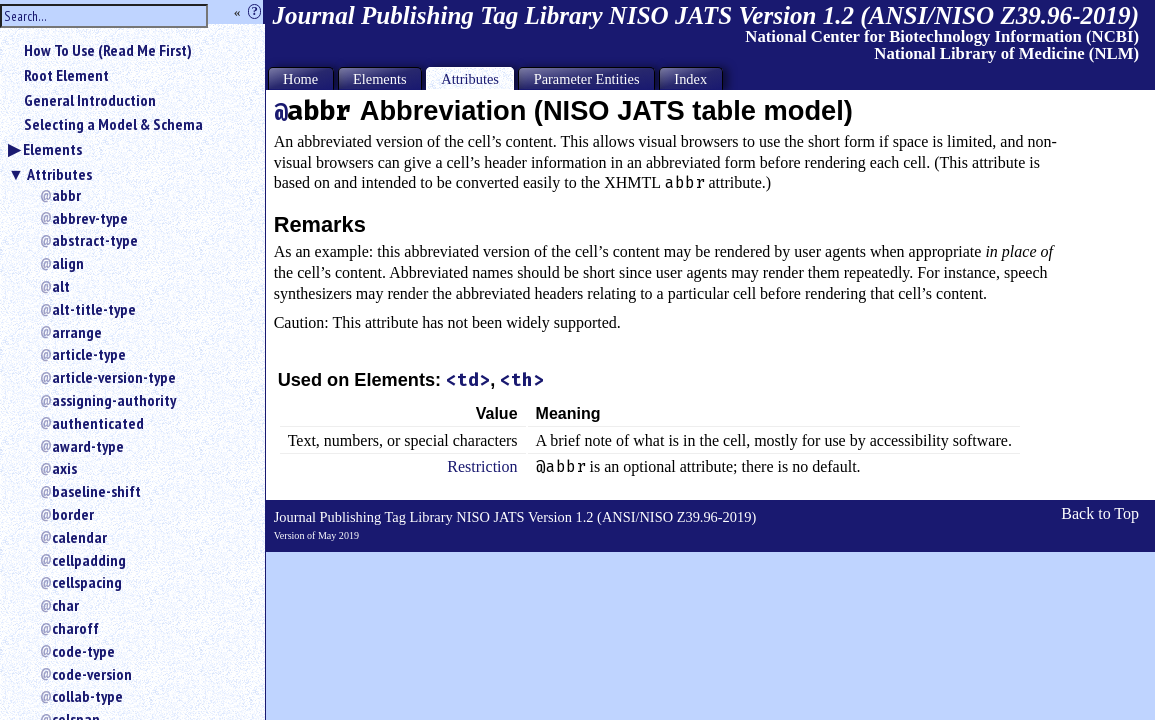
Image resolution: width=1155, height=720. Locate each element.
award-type (88, 446)
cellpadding (89, 560)
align (68, 263)
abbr (66, 195)
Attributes (59, 174)
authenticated (98, 423)
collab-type (87, 696)
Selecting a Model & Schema (113, 124)
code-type (83, 651)
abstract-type (95, 240)
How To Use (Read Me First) (108, 50)
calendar (79, 537)
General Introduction (90, 100)
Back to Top (1100, 513)
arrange (77, 332)
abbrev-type (90, 218)
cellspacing (87, 582)
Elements (52, 149)
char (65, 605)
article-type (89, 354)
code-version (92, 674)
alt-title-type (94, 309)
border (73, 514)
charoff (75, 628)
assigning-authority (114, 400)
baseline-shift (96, 491)
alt (61, 286)
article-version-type (114, 377)
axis (64, 468)
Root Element (66, 75)
